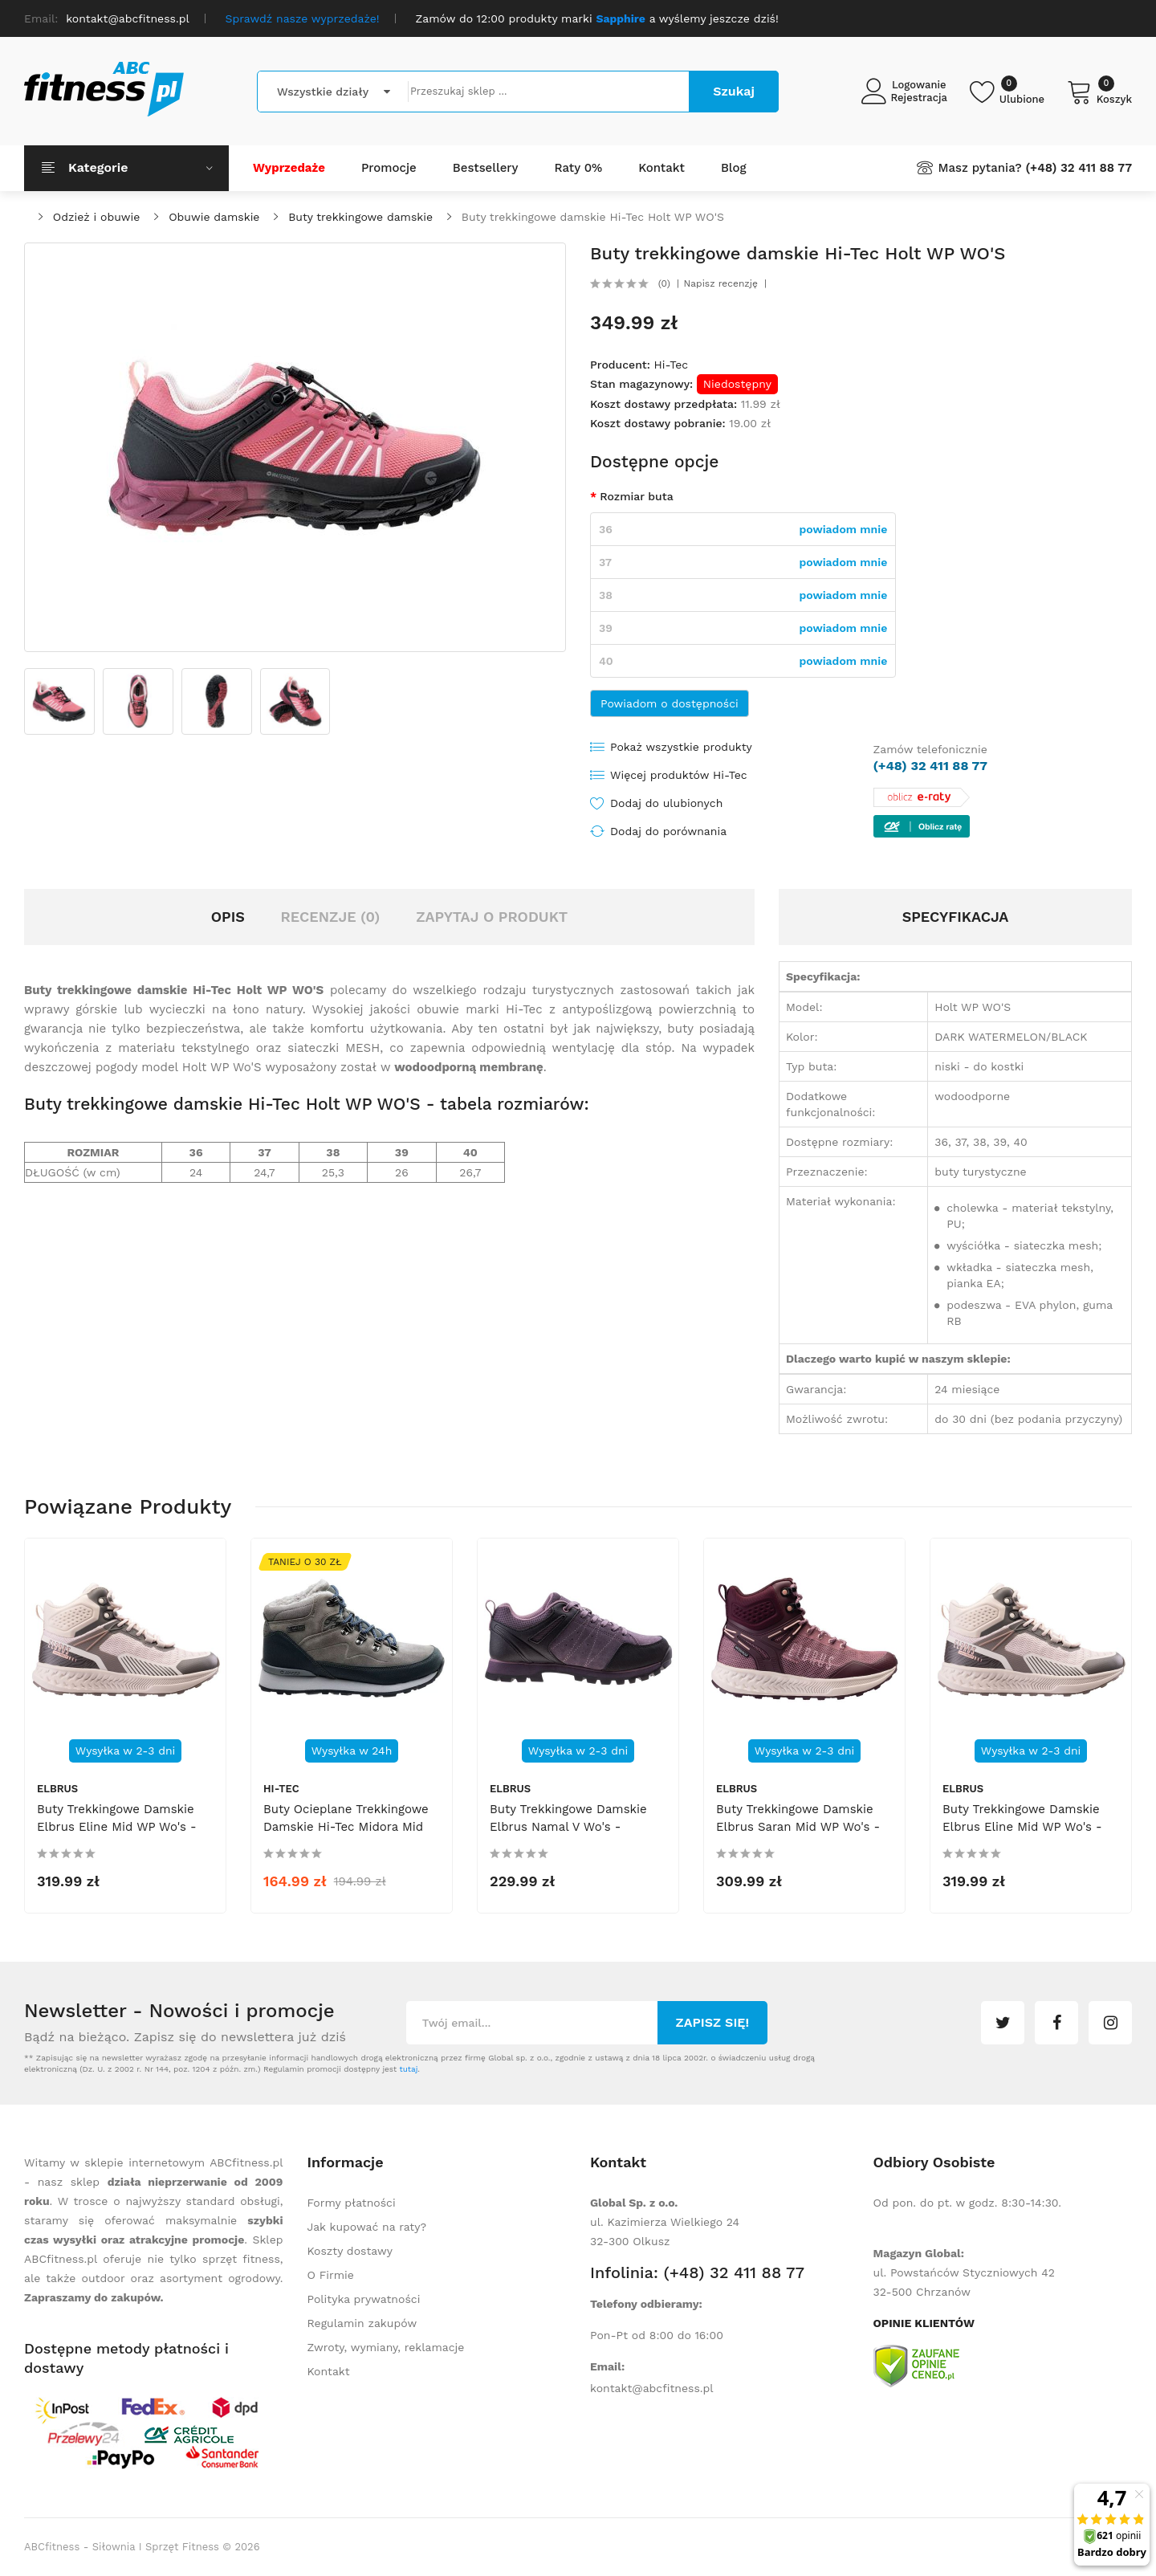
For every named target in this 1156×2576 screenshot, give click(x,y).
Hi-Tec (670, 364)
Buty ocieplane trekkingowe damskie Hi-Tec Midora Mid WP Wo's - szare (346, 1827)
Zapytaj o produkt (492, 916)
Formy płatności (351, 2202)
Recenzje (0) (331, 916)
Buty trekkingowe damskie (360, 216)
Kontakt (328, 2371)
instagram (1110, 2022)
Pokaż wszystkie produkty (681, 746)
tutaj (408, 2068)
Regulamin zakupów (362, 2323)
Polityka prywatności (364, 2299)
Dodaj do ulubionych (666, 803)
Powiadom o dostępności (669, 703)
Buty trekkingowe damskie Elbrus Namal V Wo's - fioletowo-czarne (568, 1827)
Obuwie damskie (214, 216)
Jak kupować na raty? (367, 2226)
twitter (1002, 2022)
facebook (1056, 2022)
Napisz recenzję (721, 283)
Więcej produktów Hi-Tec (678, 774)
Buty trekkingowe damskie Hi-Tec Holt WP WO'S (593, 216)
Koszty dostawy (350, 2250)
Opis (228, 916)
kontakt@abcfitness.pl (652, 2388)
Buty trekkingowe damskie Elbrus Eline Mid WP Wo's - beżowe (117, 1827)
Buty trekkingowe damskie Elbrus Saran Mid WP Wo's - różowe (798, 1827)
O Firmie (330, 2274)
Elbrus (57, 1789)
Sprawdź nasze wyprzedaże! (303, 18)
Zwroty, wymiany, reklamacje (386, 2347)
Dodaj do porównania (668, 831)
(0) (664, 283)
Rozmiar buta (636, 496)
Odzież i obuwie (96, 216)
